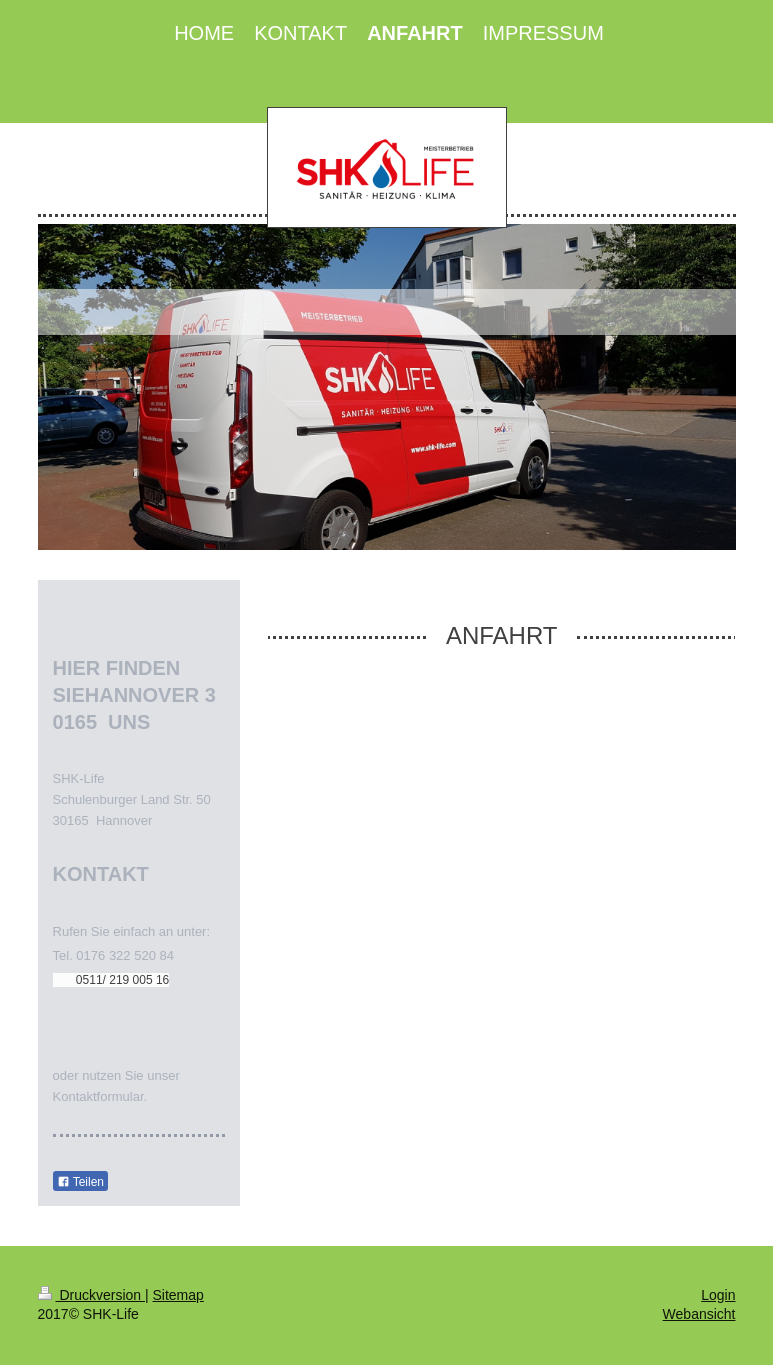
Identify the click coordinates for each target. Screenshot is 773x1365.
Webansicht (699, 1314)
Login (718, 1295)
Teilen (80, 1182)
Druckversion (91, 1295)
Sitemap (178, 1295)
